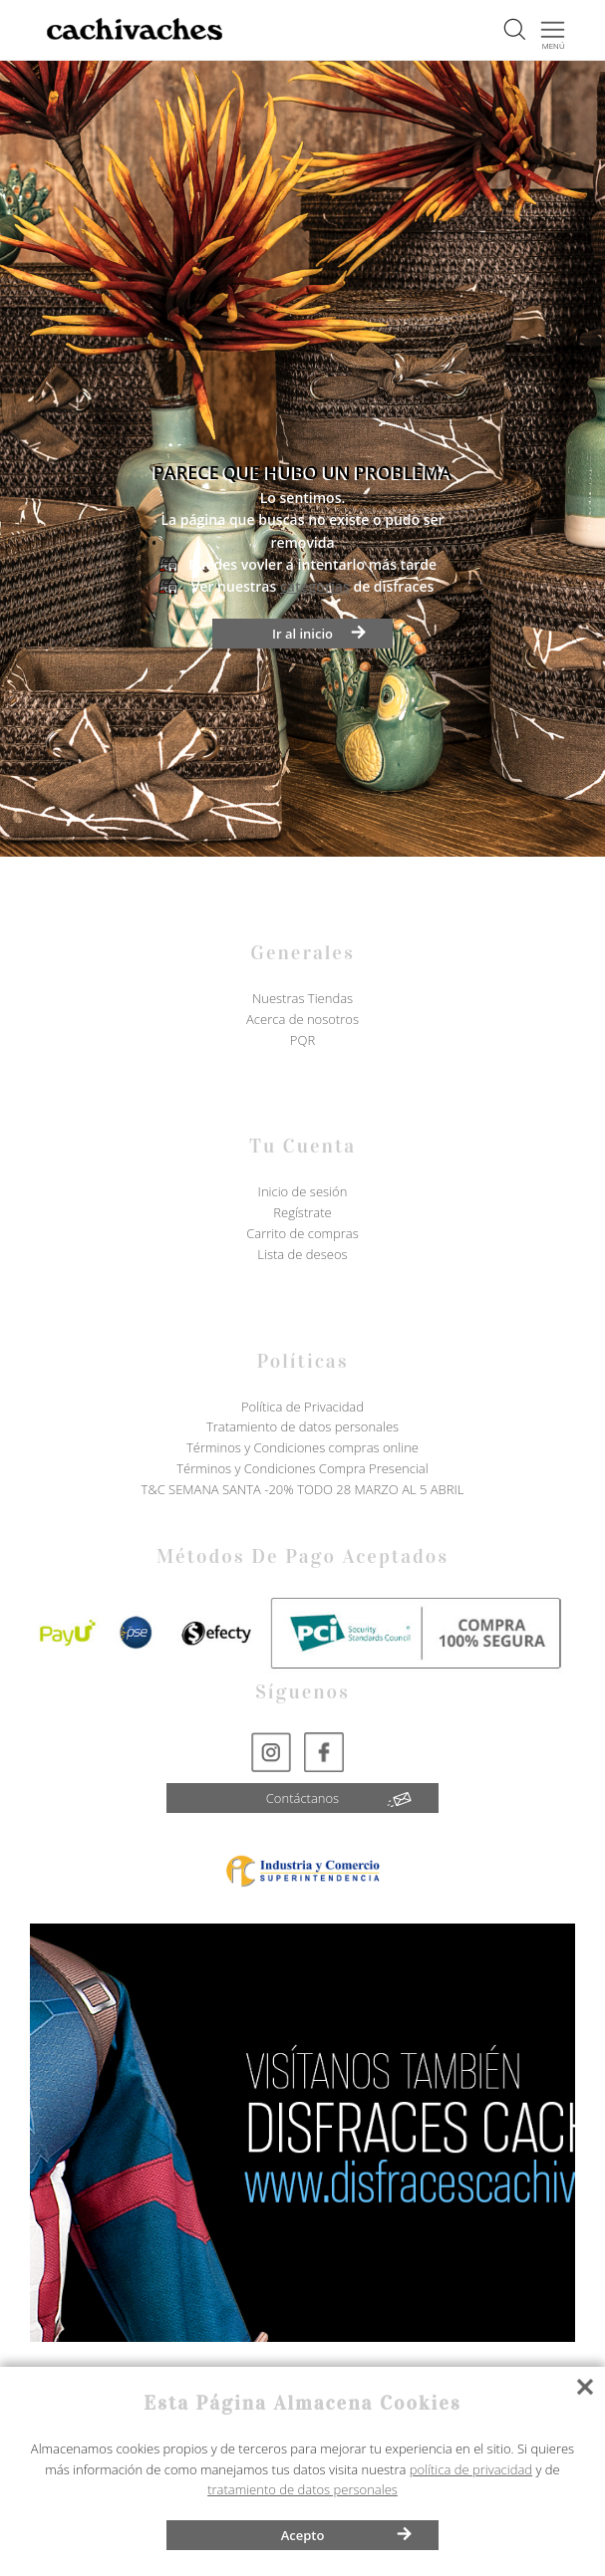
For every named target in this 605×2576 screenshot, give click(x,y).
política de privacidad (471, 2469)
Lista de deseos (302, 1254)
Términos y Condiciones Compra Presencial (302, 1468)
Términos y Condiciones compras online (302, 1447)
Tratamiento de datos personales (302, 1426)
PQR (302, 1040)
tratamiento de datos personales (302, 2489)
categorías (315, 586)
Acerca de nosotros (302, 1019)
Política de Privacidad (302, 1407)
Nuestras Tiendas (302, 998)
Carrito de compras (302, 1233)
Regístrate (302, 1212)
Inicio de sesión (303, 1191)
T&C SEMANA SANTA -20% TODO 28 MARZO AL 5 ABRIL (303, 1489)
